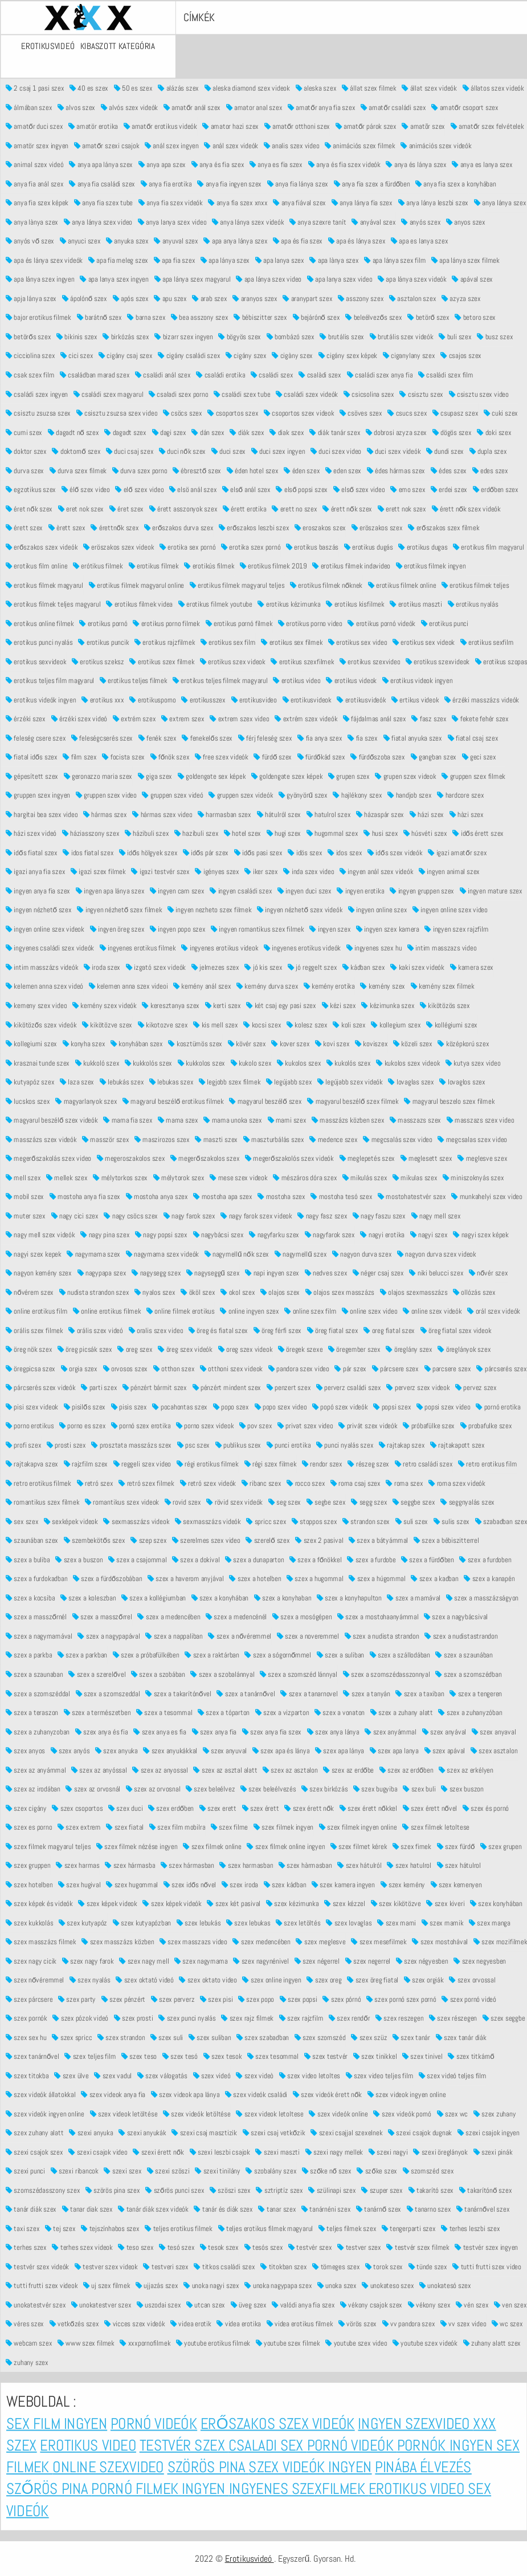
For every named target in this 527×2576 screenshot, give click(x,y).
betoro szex (475, 317)
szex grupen (500, 1846)
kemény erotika (328, 986)
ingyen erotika (360, 890)
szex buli (419, 1788)
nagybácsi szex (218, 1234)
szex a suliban (339, 1655)
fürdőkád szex (321, 757)
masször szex (105, 1139)
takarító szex (430, 2190)
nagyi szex (428, 1234)
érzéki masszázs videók (481, 699)
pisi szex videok (32, 1406)
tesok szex (218, 2247)
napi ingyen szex (272, 1272)
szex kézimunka (291, 1903)
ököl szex (198, 1292)
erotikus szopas (501, 661)
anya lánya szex (499, 203)
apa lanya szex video (339, 279)
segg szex (369, 1502)
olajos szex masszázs (339, 1292)
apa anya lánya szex (235, 241)
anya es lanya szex (482, 164)
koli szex (349, 1024)
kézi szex (338, 1005)
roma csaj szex (355, 1483)
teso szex (135, 2247)
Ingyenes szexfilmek (298, 2488)
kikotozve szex (162, 1024)
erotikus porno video (309, 623)
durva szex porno (139, 470)
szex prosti (133, 2018)
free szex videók (221, 757)
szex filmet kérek (358, 1846)
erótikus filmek (97, 565)
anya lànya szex (32, 221)
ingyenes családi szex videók (50, 948)
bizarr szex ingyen (183, 336)
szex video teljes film (379, 2075)
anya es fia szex (276, 164)
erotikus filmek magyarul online (136, 585)
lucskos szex (28, 1101)
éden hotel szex (252, 470)
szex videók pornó (402, 2113)
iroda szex (102, 967)
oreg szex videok (245, 1349)
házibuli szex (146, 833)
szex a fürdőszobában (106, 1578)
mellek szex (66, 1177)
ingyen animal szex (448, 871)
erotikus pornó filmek (238, 623)
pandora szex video (298, 1368)
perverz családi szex (348, 1387)
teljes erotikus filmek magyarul (265, 2228)
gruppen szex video (105, 795)
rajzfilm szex (85, 1464)
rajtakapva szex (32, 1464)
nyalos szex (154, 1292)
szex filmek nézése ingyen (137, 1846)
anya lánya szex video (97, 221)
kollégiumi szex (451, 1024)
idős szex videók (395, 852)
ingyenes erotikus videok (219, 948)
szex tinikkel (375, 2056)
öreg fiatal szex (332, 1330)
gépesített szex (32, 776)
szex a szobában (158, 1674)
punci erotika (288, 1444)
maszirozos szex (162, 1139)
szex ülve (71, 2075)
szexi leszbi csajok (219, 2151)
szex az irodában (33, 1788)
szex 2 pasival (319, 1540)
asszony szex (360, 298)
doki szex (494, 432)
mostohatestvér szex (412, 1196)
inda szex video (308, 871)
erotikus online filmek (40, 623)
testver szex (359, 2247)
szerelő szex (267, 1540)
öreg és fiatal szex (217, 1330)
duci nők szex (181, 451)
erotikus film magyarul (488, 546)
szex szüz (369, 2037)
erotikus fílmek (153, 565)
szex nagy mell (144, 1960)
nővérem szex (30, 1292)
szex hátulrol (458, 1865)
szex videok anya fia (113, 2094)
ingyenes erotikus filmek (137, 948)
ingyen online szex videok (45, 928)
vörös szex (357, 2324)
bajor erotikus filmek (38, 317)
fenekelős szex (207, 737)
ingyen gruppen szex (422, 890)
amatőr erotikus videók (160, 126)
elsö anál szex (192, 489)
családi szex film (445, 374)
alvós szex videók (129, 107)
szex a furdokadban (36, 1578)
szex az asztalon (290, 1769)
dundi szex (444, 451)
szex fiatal (125, 1826)
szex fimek (411, 1846)
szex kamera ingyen (342, 1884)
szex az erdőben (406, 1769)
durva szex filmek (78, 470)
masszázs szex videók (41, 1139)
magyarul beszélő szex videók (52, 1119)
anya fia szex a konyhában (455, 183)
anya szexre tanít (317, 221)
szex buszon (462, 1788)
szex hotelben (29, 1884)
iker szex (260, 871)
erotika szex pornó (250, 546)
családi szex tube (241, 394)
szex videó (211, 2075)
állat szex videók (429, 88)
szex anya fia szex (271, 1731)
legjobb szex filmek (229, 1081)
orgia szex (78, 1368)
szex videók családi (256, 2094)
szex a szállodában (399, 1655)
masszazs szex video (480, 1119)
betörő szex (428, 317)
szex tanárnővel (32, 2056)
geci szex (478, 757)
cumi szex (24, 432)
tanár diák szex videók (153, 2209)
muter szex (26, 1215)
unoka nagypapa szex (278, 2285)
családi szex (272, 374)
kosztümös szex (195, 1043)
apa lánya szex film (395, 260)
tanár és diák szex (223, 2209)
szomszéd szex (428, 2171)
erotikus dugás (368, 546)
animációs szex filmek (360, 145)
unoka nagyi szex (211, 2285)
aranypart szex (307, 298)
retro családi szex (423, 1464)
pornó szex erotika (140, 1426)
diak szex (286, 432)
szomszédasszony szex (43, 2190)
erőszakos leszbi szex (254, 527)
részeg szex (368, 1464)
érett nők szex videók (465, 508)
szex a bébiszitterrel (446, 1540)
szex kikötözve (395, 1903)
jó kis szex (263, 967)
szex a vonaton (339, 1712)
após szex (130, 298)
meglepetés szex (367, 1158)
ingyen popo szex (177, 928)
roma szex (404, 1483)
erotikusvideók (361, 699)
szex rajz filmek (247, 2018)
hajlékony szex (357, 795)
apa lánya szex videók (412, 279)
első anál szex (246, 489)
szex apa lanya (393, 1750)
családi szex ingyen (37, 394)
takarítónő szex (485, 2190)
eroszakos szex (319, 527)
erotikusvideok (306, 699)
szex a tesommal (164, 1712)
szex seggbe (503, 2018)
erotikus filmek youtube (215, 603)
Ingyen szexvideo (415, 2423)
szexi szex (122, 2171)
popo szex (230, 1406)
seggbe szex (413, 1502)
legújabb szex (288, 1081)
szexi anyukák (142, 2133)
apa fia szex (174, 260)
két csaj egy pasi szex (281, 1005)
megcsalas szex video (472, 1139)
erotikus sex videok (423, 642)
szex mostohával (440, 1941)
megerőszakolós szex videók (289, 1158)
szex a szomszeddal (107, 1693)
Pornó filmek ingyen (159, 2488)
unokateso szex (388, 2285)
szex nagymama (200, 1960)
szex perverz (172, 1999)
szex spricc (72, 2037)
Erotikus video (88, 2445)
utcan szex (205, 2304)
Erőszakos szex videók (277, 2423)
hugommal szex (332, 833)
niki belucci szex (436, 1272)
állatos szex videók (493, 88)
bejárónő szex (316, 317)
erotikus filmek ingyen (430, 565)
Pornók (423, 2445)
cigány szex (245, 355)
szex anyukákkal (170, 1750)
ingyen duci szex (304, 890)
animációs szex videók (436, 145)
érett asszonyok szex (183, 508)
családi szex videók (307, 394)
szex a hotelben (255, 1578)
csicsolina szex (368, 394)
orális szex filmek (34, 1330)
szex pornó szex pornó (401, 1999)
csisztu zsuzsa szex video (116, 412)
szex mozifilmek (500, 1941)
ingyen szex (329, 928)
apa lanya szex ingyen (114, 279)
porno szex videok (204, 1426)
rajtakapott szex (457, 1444)
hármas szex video (162, 814)
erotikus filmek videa (139, 603)
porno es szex (82, 1426)
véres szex (25, 2324)
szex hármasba (130, 1865)
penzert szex (288, 1387)
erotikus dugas (422, 546)
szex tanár (411, 2037)
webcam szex (29, 2342)
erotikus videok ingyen (417, 680)
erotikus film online (36, 565)
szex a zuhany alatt (401, 1712)
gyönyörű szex (302, 795)
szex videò (254, 2075)
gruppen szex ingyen (38, 795)
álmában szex (29, 107)
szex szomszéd (319, 2037)
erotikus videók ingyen (41, 699)
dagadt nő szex (73, 432)
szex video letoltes (309, 2075)
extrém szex (134, 719)
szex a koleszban (88, 1597)
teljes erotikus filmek (179, 2228)
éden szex (302, 470)
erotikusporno (152, 699)
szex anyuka (116, 1750)
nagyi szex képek (481, 1234)
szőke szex (377, 2171)
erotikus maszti (416, 603)
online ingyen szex (249, 1310)
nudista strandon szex (94, 1292)
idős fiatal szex (32, 852)
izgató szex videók (155, 967)
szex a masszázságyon (482, 1597)
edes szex (490, 470)
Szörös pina (207, 2467)
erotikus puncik (103, 642)
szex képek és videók (39, 1903)
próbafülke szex (429, 1426)
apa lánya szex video (268, 279)
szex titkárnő (471, 2056)
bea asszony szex (199, 317)
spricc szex (266, 1521)
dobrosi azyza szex (395, 432)
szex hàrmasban (305, 1865)
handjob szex (409, 795)
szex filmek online (212, 1846)
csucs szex (407, 412)
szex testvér (326, 2056)
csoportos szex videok (299, 412)
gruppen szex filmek (473, 776)
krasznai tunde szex (38, 1062)
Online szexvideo (108, 2467)
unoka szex (336, 2285)
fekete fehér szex (480, 719)
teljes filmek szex (347, 2228)
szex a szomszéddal (38, 1693)
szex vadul (113, 2075)
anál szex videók (231, 145)
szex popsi (298, 1999)
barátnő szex (98, 317)
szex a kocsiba (30, 1597)
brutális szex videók (401, 336)
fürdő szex (273, 757)
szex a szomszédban (468, 1674)
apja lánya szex (31, 298)
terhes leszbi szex (470, 2228)
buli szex (455, 336)
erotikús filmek (209, 565)
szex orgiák (423, 1979)
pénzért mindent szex (226, 1387)
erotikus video (296, 680)
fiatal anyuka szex (412, 737)
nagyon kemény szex (39, 1272)
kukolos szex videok (408, 1062)
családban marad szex (94, 374)
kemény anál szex (202, 986)
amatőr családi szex (393, 107)
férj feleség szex (265, 737)
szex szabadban (262, 2037)
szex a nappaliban (174, 1635)
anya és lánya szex (416, 164)
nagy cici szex (74, 1215)
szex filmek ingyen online (357, 1826)
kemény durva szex (267, 986)
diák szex (247, 432)
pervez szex (476, 1387)
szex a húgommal (377, 1578)
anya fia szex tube (102, 203)
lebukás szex (121, 1081)
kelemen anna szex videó (44, 986)
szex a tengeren (476, 1693)
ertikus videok (415, 699)
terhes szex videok (82, 2247)
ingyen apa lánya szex (109, 890)
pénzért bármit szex (154, 1387)
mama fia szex (127, 1119)
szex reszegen (399, 2018)
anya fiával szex (299, 203)
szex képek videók (171, 1903)
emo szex (407, 489)
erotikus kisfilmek (355, 603)
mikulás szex (364, 1177)
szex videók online (338, 2113)
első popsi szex (302, 489)
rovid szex (182, 1502)
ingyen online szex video (449, 910)
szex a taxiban (419, 1693)
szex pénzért (123, 1999)
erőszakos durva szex (178, 527)
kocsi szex (262, 1024)
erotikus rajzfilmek (164, 642)
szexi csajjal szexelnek (346, 2133)
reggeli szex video (142, 1464)
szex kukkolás (29, 1922)
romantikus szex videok (121, 1502)
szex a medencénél (236, 1617)
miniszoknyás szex (473, 1177)
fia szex (363, 737)
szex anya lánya (333, 1731)
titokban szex (283, 2266)
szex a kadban (434, 1578)
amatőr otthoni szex (297, 126)
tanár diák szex (31, 2209)
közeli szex (412, 1043)
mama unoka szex (232, 1119)
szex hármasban (187, 1865)
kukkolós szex (147, 1062)
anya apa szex (161, 164)
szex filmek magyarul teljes (48, 1846)
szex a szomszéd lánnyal (298, 1674)
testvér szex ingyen (486, 2247)
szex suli (166, 2037)
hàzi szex (466, 814)
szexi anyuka (91, 2133)
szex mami (396, 1922)
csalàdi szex (320, 374)
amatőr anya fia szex (321, 107)
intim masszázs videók (42, 967)
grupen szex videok (405, 776)
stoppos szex (313, 1521)
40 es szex (89, 88)
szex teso (138, 2056)
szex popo (255, 1999)
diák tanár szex (334, 432)
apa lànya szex (333, 260)
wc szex (507, 2324)
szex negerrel (367, 1960)
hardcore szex (460, 795)
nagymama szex (93, 1253)
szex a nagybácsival (456, 1617)
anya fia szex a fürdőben (371, 183)
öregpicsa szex (30, 1368)
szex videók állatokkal (41, 2094)
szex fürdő (455, 1846)
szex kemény (402, 1884)
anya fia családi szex (102, 183)
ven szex (510, 2304)
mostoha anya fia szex (84, 1196)
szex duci (125, 1808)
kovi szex (332, 1043)
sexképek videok (71, 1521)
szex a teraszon (32, 1712)
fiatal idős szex (32, 757)
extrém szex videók (306, 719)
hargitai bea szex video (41, 814)
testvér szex (310, 2247)
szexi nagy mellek (334, 2151)
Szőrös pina (48, 2488)
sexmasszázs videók (207, 1521)
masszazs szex (415, 1119)
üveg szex (248, 2304)
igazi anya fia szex (35, 871)
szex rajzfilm (301, 2018)
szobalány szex (271, 2171)
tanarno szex (428, 2209)
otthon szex (173, 1368)
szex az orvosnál (93, 1788)
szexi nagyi (387, 2151)
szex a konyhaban (282, 1597)
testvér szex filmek (417, 2247)
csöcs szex (182, 412)
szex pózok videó (80, 2018)
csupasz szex (454, 412)
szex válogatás (162, 2075)
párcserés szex (501, 1368)
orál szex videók (493, 1310)
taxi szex (22, 2228)
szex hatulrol (409, 1865)
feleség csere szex (36, 737)
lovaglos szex (462, 1081)
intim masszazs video (441, 948)
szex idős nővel (189, 1884)
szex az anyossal (160, 1769)
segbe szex (325, 1502)
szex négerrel (316, 1960)
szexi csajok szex (34, 2151)
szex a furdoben (485, 1559)
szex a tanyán (366, 1693)
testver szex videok (105, 2266)
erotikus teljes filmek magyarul (220, 680)
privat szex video (305, 1426)
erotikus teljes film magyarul (50, 680)
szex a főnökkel (315, 1559)
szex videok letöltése (123, 2113)
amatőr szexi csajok (106, 145)
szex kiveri (445, 1903)
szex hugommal (132, 1884)
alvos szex (76, 107)
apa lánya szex (224, 260)
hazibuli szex (196, 833)
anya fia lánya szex (297, 183)
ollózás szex (474, 1292)
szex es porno (29, 1826)
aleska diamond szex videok (246, 88)
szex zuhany (494, 2113)
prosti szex (65, 1444)
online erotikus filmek (106, 1310)
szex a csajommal (137, 1559)
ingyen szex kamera (387, 928)
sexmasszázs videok (136, 1521)
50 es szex (132, 88)
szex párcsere (29, 1999)
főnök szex (169, 757)
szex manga (489, 1922)
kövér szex (246, 1043)
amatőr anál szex (191, 107)
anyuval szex (176, 241)
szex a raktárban (212, 1655)
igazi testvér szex (160, 871)
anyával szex (374, 221)
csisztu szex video (478, 394)
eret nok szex (80, 508)
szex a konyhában (219, 1597)
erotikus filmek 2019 (273, 565)
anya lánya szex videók (248, 221)
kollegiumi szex (31, 1043)
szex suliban (209, 2037)
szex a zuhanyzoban (38, 1731)
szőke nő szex (327, 2171)
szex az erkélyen (465, 1769)
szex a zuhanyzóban (470, 1712)
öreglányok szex (464, 1349)
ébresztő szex (197, 470)
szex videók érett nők (326, 2094)
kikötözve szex (106, 1024)
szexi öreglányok (440, 2151)
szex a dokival (195, 1559)
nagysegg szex (156, 1272)
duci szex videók (393, 451)
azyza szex (460, 298)
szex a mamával (413, 1597)
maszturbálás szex (273, 1139)
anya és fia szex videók (344, 164)
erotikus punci (444, 623)
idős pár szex (205, 852)
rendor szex (322, 1464)
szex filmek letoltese (435, 1826)
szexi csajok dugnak (420, 2133)
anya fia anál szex (35, 183)
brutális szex (342, 336)
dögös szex (451, 432)
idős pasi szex (258, 852)
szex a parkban (82, 1655)
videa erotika (238, 2324)
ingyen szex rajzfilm (456, 928)
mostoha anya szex (156, 1196)
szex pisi (215, 1999)
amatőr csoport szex (465, 107)
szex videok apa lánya (184, 2094)
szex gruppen (28, 1865)
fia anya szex (319, 737)
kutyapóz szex (30, 1081)
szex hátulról (359, 1865)
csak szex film (30, 374)
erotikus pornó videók (381, 623)
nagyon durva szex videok (436, 1253)
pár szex (350, 1368)
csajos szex (460, 355)
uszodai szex (158, 2304)
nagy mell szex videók (40, 1234)
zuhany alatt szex (492, 2342)
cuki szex (500, 412)
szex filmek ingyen (283, 1826)
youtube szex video (356, 2342)
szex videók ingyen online (45, 2113)
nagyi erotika (382, 1234)
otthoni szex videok (230, 1368)
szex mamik (442, 1922)
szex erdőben (170, 1808)
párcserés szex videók (41, 1387)
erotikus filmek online (401, 585)
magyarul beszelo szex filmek (449, 1101)
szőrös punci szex (174, 2190)
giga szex (154, 776)
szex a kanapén (489, 1578)
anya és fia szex (217, 164)
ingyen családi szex (241, 890)
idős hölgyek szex (148, 852)
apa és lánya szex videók (44, 260)
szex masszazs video (193, 1941)
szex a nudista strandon (381, 1635)
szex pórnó (341, 1999)
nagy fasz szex (322, 1215)
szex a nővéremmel (239, 1635)
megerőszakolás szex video (48, 1158)
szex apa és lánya (280, 1750)
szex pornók (26, 2018)
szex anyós (69, 1750)
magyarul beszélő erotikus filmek (172, 1101)
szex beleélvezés (268, 1788)
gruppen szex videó (172, 795)
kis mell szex (215, 1024)
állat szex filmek (368, 88)
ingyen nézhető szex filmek (119, 910)
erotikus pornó (103, 623)
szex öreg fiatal (372, 1979)
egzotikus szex (31, 489)
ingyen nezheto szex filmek (209, 910)
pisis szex (128, 1406)
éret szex (126, 508)
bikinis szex (76, 336)
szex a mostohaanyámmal (377, 1617)
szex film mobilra (177, 1826)
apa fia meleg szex (118, 260)
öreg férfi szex (277, 1330)
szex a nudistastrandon (460, 1635)
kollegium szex (395, 1024)
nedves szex (325, 1272)
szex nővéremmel (35, 1979)
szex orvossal (472, 1979)
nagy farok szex (189, 1215)
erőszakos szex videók (41, 546)
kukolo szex (250, 1062)
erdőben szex (495, 489)
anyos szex (465, 221)
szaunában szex (32, 1540)
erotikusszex (203, 699)
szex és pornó (485, 1808)
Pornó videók (153, 2423)
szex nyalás (89, 1979)
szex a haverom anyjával (185, 1578)
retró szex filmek (146, 1483)
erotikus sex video (357, 642)
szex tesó (179, 2056)
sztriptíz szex (279, 2190)
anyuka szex (127, 241)
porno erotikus (30, 1426)
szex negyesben (480, 1960)
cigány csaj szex (125, 355)
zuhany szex (27, 2362)
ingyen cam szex (176, 890)
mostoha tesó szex (341, 1196)
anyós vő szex (30, 241)
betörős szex (28, 336)
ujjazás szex (156, 2285)
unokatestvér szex (36, 2304)
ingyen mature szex (490, 890)
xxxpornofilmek (145, 2342)
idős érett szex (478, 833)
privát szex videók (367, 1426)
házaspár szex (379, 814)
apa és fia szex (297, 241)
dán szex (207, 432)
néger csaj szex (377, 1272)
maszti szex (216, 1139)
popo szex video (280, 1406)
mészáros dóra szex (305, 1177)
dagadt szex (125, 432)
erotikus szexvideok (437, 661)
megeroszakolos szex (130, 1158)
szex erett (217, 1808)
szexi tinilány (217, 2171)
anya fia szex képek (37, 203)
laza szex (76, 1081)
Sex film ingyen (56, 2423)
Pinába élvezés (423, 2467)
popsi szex (392, 1406)
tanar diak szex (87, 2209)
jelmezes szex (215, 967)
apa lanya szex (279, 260)
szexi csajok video (97, 2151)
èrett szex (66, 527)
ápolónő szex (84, 298)
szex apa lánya (339, 1750)
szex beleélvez (210, 1788)
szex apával (444, 1750)
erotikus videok (351, 680)
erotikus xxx (102, 699)
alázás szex (178, 88)
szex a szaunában (464, 1655)
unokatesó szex (445, 2285)
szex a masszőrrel (102, 1617)
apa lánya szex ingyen (40, 279)
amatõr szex (423, 126)
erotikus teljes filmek (133, 680)
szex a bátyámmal (377, 1540)
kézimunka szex (387, 1005)
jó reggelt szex (312, 967)
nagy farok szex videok (256, 1215)
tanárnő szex (378, 2209)
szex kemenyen (455, 1884)
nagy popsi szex (161, 1234)
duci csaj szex (129, 451)
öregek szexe (299, 1349)
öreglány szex (409, 1349)
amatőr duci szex (34, 126)
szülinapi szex (332, 2190)
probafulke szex (486, 1426)
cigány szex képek (347, 355)
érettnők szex (114, 527)
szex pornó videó (469, 1999)
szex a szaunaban (34, 1674)
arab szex (209, 298)
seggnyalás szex (467, 1502)
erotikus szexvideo (370, 661)
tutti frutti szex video (486, 2266)
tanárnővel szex (482, 2209)
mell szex (23, 1177)
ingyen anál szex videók (376, 871)
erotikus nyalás (472, 603)
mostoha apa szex (222, 1196)
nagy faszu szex (379, 1215)
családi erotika (220, 374)
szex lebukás (198, 1922)
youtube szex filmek (287, 2342)
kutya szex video (472, 1062)
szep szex (148, 1540)
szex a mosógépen (301, 1617)
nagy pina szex (104, 1234)
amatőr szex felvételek (487, 126)
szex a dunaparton (254, 1559)
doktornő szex (76, 451)
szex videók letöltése (196, 2113)
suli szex (411, 1521)
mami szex (286, 1119)
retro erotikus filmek (38, 1483)
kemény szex (382, 986)
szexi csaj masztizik (204, 2133)
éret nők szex (29, 508)
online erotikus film (36, 1310)
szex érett (260, 1808)
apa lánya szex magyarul (192, 279)
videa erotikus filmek (299, 2324)
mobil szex (25, 1196)
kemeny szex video (36, 1005)
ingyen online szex (377, 910)
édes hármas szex (395, 470)
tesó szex (176, 2247)
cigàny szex (292, 355)
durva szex (25, 470)
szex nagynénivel (261, 1960)
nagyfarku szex (274, 1234)
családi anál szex (163, 374)
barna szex (146, 317)
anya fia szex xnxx (237, 203)
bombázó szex (290, 336)
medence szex (333, 1139)
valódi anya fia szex (303, 2304)
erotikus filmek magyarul (44, 585)
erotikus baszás (312, 546)
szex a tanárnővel (245, 1693)
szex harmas (78, 1865)
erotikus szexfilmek (302, 661)
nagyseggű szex (213, 1272)
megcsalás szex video (397, 1139)
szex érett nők (309, 1808)
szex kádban (284, 1884)
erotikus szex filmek (161, 661)
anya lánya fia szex (361, 203)
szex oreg (324, 1979)
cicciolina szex (30, 355)
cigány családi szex (189, 355)
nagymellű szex (300, 1253)
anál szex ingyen (172, 145)
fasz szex (428, 719)
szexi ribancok (74, 2171)
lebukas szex (171, 1081)
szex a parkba (29, 1655)
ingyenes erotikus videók (302, 948)
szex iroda (239, 1884)
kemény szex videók (104, 1005)
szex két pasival (233, 1903)
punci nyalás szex (344, 1444)
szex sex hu (26, 2037)
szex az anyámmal (36, 1769)
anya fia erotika (165, 183)
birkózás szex (126, 336)
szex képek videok (107, 1903)
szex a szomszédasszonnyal (386, 1674)
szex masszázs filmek (41, 1941)
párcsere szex (394, 1368)
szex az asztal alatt (225, 1769)
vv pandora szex (408, 2324)
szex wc (452, 2113)
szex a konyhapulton (348, 1597)
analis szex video (291, 145)
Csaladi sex (267, 2445)
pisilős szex (84, 1406)
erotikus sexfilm (486, 642)
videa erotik (190, 2324)
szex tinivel (422, 2056)
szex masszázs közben (117, 1941)
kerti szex (222, 1005)
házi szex (426, 814)
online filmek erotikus (180, 1310)
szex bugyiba (375, 1788)
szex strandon (120, 2037)
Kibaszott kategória (117, 45)
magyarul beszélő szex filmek (353, 1101)
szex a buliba (28, 1559)
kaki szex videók (417, 967)
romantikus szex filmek (42, 1502)
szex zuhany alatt (35, 2133)
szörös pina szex (112, 2190)
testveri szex (165, 2266)
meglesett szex (426, 1158)
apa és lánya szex (356, 241)
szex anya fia (213, 1731)
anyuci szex (79, 241)
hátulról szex (278, 814)
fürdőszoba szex (377, 757)
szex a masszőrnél (36, 1617)
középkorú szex (463, 1043)
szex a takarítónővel (178, 1693)
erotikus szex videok (232, 661)
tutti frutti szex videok (41, 2285)
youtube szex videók (424, 2342)
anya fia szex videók (170, 203)
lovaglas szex (411, 1081)
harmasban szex (224, 814)
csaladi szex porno (177, 394)
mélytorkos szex (120, 1177)
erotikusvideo (253, 699)
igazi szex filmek (98, 871)
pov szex (255, 1426)
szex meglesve (320, 1941)
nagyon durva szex (361, 1253)
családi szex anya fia (379, 374)
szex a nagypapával (108, 1635)
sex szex (22, 1521)
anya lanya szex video (171, 221)
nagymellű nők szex (236, 1253)
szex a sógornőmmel (277, 1655)
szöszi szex (230, 2190)
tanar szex (277, 2209)
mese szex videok (239, 1177)
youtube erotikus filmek (212, 2342)
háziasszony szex (90, 833)
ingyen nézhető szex (39, 910)
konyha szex (83, 1043)
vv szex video (463, 2324)
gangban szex (433, 757)
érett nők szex (347, 508)
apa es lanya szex (419, 241)
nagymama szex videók (161, 1253)
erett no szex (294, 508)
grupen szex (348, 776)
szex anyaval (493, 1731)
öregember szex (354, 1349)
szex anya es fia (159, 1731)
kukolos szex (298, 1062)
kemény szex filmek (442, 986)
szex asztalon (493, 1750)
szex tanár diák (460, 2037)
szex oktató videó (145, 1979)
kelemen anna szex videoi (128, 986)
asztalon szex (412, 298)
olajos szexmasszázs (413, 1292)
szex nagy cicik (31, 1960)
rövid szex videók (234, 1502)
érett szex (24, 527)
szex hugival (79, 1884)
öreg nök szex (29, 1349)
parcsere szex (447, 1368)
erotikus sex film (227, 642)
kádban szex (363, 967)
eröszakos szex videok (118, 546)
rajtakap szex (401, 1444)
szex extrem (79, 1826)
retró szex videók (207, 1483)
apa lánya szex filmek (465, 260)
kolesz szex (307, 1024)
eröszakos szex (376, 527)
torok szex (384, 2266)
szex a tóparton (224, 1712)
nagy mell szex (435, 1215)
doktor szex (26, 451)
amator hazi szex (230, 126)
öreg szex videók (185, 1349)
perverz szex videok (418, 1387)
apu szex (170, 298)
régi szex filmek (270, 1464)
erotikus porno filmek (166, 623)
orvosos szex (125, 1368)
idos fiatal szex (88, 852)
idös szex (305, 852)
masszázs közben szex (348, 1119)
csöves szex (361, 412)
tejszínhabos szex (110, 2228)
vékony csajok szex (371, 2304)
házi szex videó (31, 833)
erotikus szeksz (97, 661)
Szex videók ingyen (309, 2467)
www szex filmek (86, 2342)
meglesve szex (482, 1158)
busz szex (495, 336)
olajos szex (280, 1292)
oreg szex (134, 1349)
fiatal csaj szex (472, 737)
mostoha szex (281, 1196)
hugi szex (283, 833)
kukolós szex (348, 1062)
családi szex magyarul (108, 394)
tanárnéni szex (325, 2209)
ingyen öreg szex (116, 928)
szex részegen (452, 2018)
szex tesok (222, 2056)
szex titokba (27, 2075)
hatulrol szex (328, 814)
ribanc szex (261, 1483)
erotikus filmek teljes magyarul (53, 603)
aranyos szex (254, 298)
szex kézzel (344, 1903)
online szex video (369, 1310)
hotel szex (242, 833)
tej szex (60, 2228)
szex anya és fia (101, 1731)
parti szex (99, 1387)
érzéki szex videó (79, 719)
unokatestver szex (100, 2304)
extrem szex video (239, 719)
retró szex (94, 1483)
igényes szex (217, 871)
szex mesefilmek (379, 1941)
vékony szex (428, 2304)
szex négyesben (421, 1960)
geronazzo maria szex (97, 776)
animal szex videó (35, 164)
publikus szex (237, 1444)
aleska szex (315, 88)
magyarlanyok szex (86, 1101)
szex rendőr (349, 2018)
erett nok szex (401, 508)
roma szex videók (456, 1483)
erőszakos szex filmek (443, 527)
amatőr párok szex (365, 126)
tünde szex (427, 2266)
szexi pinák (492, 2151)
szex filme (229, 1826)
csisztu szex (421, 394)
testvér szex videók (37, 2266)
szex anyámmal (390, 1731)
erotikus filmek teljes (475, 585)
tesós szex (263, 2247)
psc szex (193, 1444)
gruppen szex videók (241, 795)
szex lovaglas (348, 1922)
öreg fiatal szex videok (455, 1330)
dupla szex (487, 451)
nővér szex (488, 1272)
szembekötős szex (94, 1540)
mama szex (178, 1119)
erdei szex (448, 489)
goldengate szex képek (286, 776)
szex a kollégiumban (153, 1597)
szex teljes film (90, 2056)
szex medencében (261, 1941)
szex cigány (26, 1808)
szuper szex (382, 2190)
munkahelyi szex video (486, 1196)
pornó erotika (498, 1406)
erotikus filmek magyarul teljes (236, 585)
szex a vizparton (282, 1712)
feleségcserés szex (101, 737)
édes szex (448, 470)
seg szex (284, 1502)
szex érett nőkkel (368, 1808)
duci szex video (335, 451)
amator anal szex (254, 107)
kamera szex (471, 967)
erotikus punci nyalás (39, 642)
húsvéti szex (425, 833)
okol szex (237, 1292)
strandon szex (365, 1521)
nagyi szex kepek (34, 1253)
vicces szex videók (134, 2324)
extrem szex (182, 719)
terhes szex (26, 2247)
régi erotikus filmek (207, 1464)
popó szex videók (340, 1406)
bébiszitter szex (260, 317)
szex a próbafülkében (145, 1655)
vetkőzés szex (74, 2324)
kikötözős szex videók (41, 1024)
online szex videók (432, 1310)
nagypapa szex (101, 1272)
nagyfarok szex (329, 1234)
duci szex (228, 451)
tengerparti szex (408, 2228)
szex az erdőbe (348, 1769)
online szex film (310, 1310)
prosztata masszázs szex (131, 1444)
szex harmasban (246, 1865)
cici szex (76, 355)
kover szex (290, 1043)
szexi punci (25, 2171)
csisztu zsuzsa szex (38, 412)
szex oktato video (208, 1979)
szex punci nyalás (187, 2018)
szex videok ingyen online (406, 2094)
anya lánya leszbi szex (433, 203)
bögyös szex (239, 336)
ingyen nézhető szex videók (299, 910)
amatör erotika (93, 126)
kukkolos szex (200, 1062)
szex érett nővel (429, 1808)
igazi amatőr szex (457, 852)
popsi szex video (443, 1406)
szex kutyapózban (141, 1922)
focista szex (123, 757)
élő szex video (85, 489)
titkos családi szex (224, 2266)
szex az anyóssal (98, 1769)
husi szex (380, 833)
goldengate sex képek (211, 776)
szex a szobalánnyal (222, 1674)
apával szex (472, 279)
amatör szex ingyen (37, 145)
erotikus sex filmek (291, 642)
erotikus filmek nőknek (325, 585)
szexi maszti (277, 2151)
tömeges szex (335, 2266)
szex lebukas (248, 1922)
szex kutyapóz (82, 1922)
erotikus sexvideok (36, 661)
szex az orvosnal (152, 1788)
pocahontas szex (179, 1406)
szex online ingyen (271, 1979)
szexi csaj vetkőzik (273, 2133)
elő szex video (139, 489)
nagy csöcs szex (131, 1215)
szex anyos (25, 1750)
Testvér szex (183, 2445)
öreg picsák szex (85, 1349)
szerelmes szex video (205, 1540)
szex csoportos (77, 1808)
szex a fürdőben (427, 1559)
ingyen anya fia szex (38, 890)
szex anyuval (224, 1750)
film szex (79, 757)
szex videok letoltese (270, 2113)
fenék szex (157, 737)
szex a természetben (96, 1712)
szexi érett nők (158, 2151)
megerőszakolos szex (204, 1158)
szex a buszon (79, 1559)
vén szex (472, 2304)
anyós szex (420, 221)
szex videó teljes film (452, 2075)
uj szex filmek (106, 2285)
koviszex (370, 1043)
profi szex (23, 1444)
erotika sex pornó (187, 546)
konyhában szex (136, 1043)
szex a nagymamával (39, 1635)
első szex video (359, 489)
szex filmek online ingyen (286, 1846)
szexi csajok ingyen (488, 2133)
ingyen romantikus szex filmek (257, 928)
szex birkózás (324, 1788)
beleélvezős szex (373, 317)
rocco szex (306, 1483)
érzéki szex (26, 719)
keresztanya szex (170, 1005)
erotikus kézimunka (289, 603)
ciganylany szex (408, 355)
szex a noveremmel (307, 1635)
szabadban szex (501, 1521)
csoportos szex (232, 412)
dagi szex (169, 432)
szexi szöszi (168, 2171)
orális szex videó (95, 1330)
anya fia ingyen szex (229, 183)
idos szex (345, 852)
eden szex (343, 470)
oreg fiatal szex (389, 1330)
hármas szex (105, 814)
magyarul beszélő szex (265, 1101)
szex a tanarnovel (309, 1693)
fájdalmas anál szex (374, 719)
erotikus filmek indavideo (351, 565)
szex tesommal (273, 2056)
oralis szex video (155, 1330)
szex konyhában (495, 1903)
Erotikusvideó (48, 45)
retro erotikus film (486, 1464)
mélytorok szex (178, 1177)
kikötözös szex (444, 1005)
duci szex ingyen (278, 451)
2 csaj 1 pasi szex (35, 88)
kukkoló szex (97, 1062)
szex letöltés (298, 1922)
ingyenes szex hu (374, 948)
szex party (77, 1999)
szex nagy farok (87, 1960)
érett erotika (244, 508)
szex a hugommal (315, 1578)
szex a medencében (168, 1617)
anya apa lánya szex (101, 164)
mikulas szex (414, 1177)
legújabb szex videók (349, 1081)
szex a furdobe (371, 1559)
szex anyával (444, 1731)
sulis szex (451, 1521)
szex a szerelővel (96, 1674)
